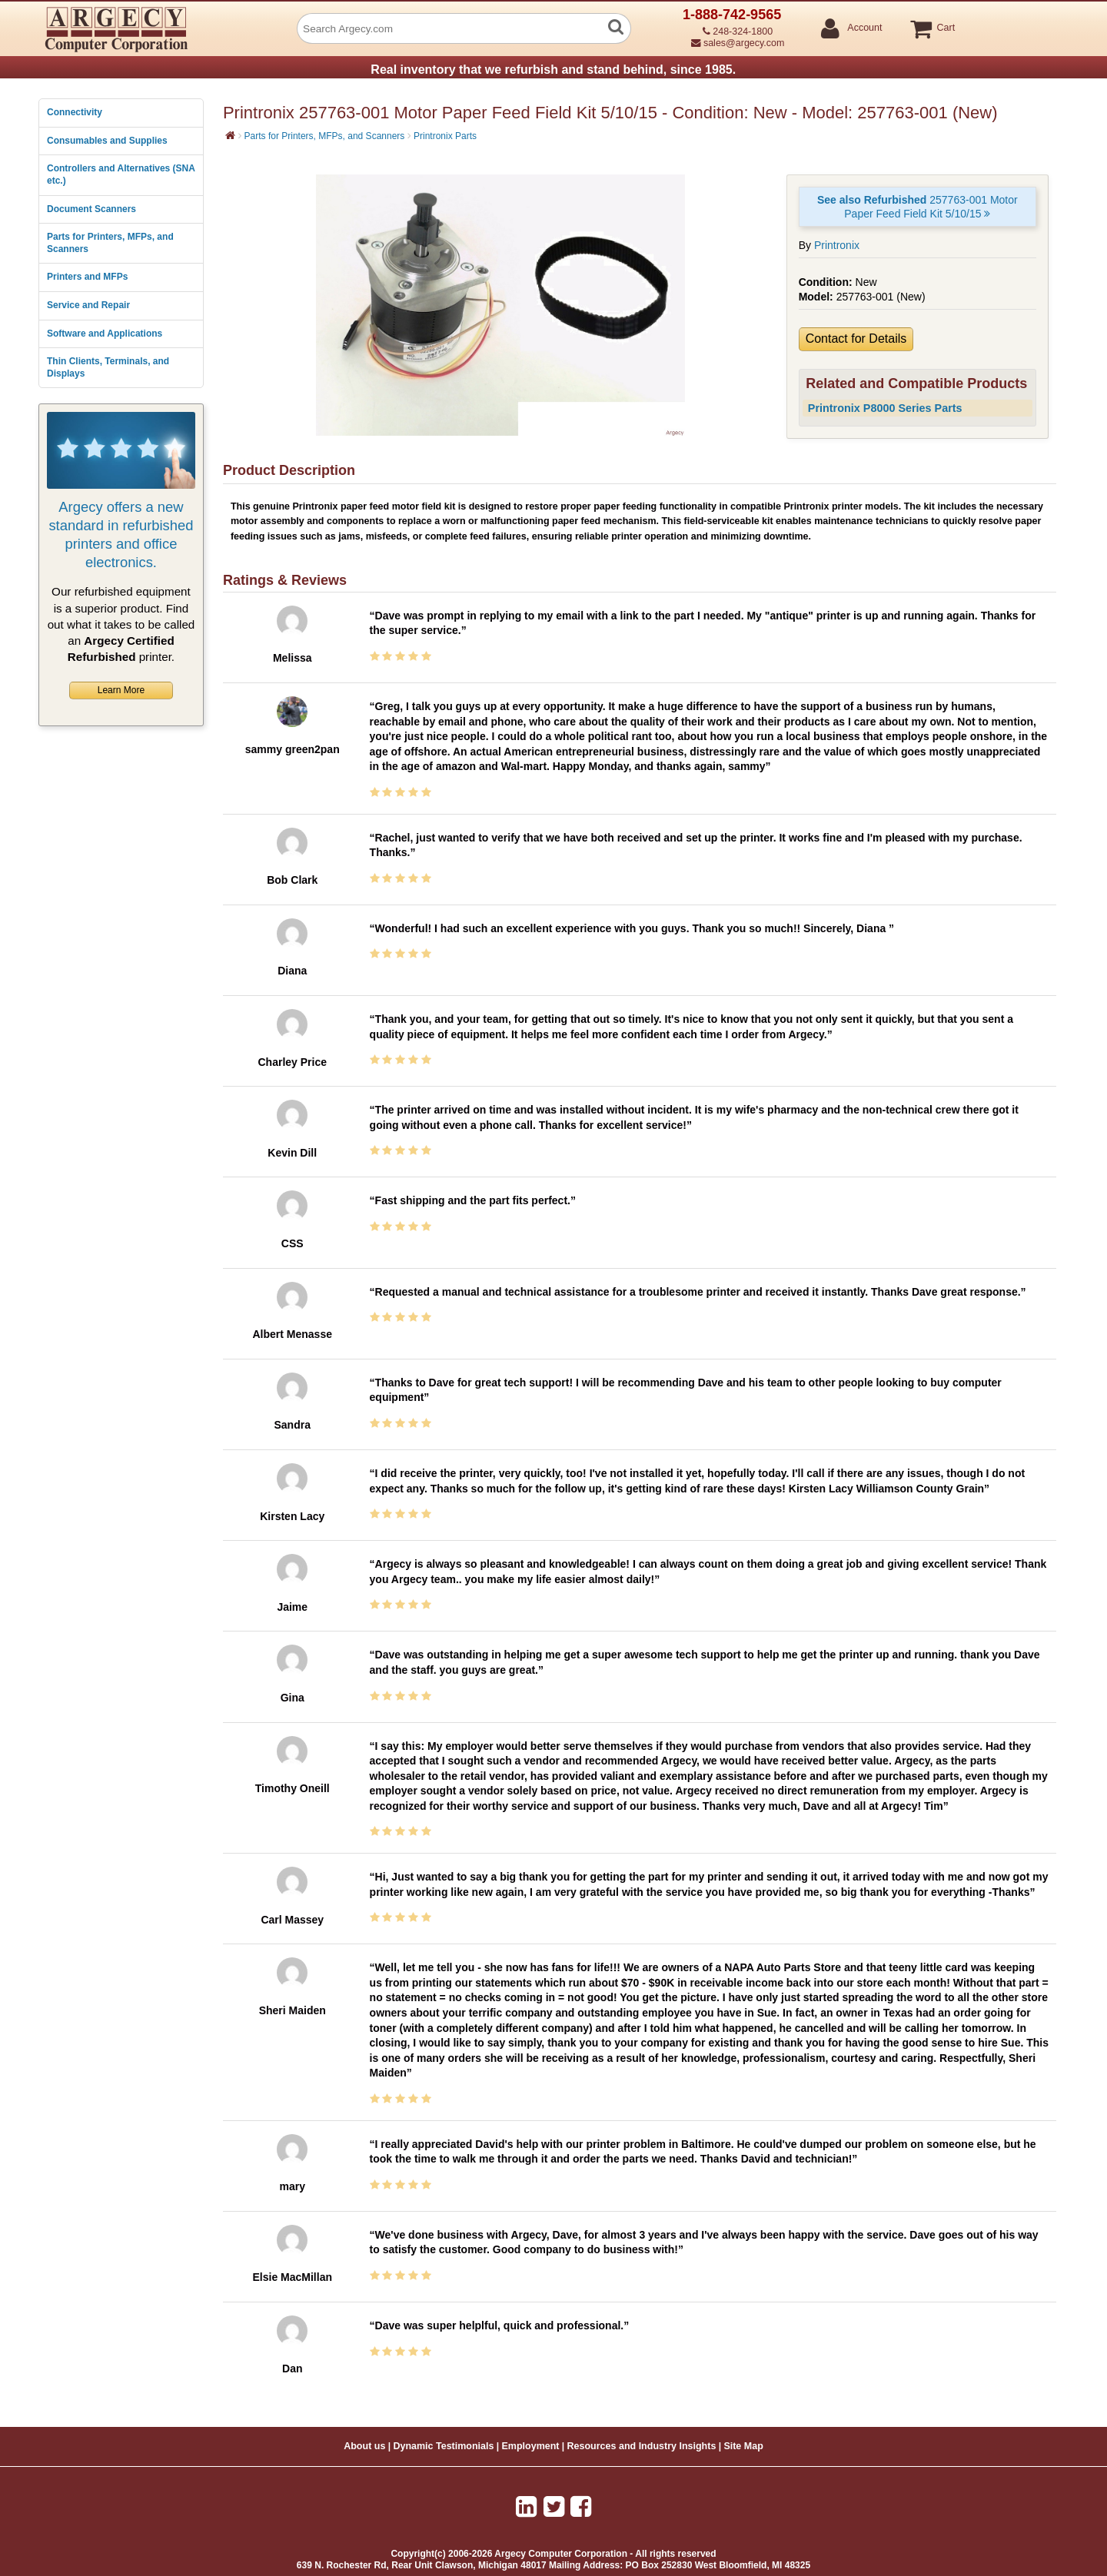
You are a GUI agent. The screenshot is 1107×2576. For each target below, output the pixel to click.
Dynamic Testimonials (443, 2446)
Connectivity (74, 112)
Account (864, 28)
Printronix (836, 245)
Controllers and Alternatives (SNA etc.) (120, 174)
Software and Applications (104, 333)
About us (364, 2446)
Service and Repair (88, 305)
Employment (531, 2446)
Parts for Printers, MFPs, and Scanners (110, 242)
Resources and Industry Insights (641, 2446)
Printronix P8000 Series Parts (885, 408)
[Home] (230, 135)
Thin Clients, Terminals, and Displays (108, 367)
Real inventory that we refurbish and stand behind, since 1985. (553, 69)
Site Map (743, 2446)
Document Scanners (91, 209)
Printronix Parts (445, 136)
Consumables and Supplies (107, 140)
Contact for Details (856, 338)
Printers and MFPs (87, 276)
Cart (945, 28)
